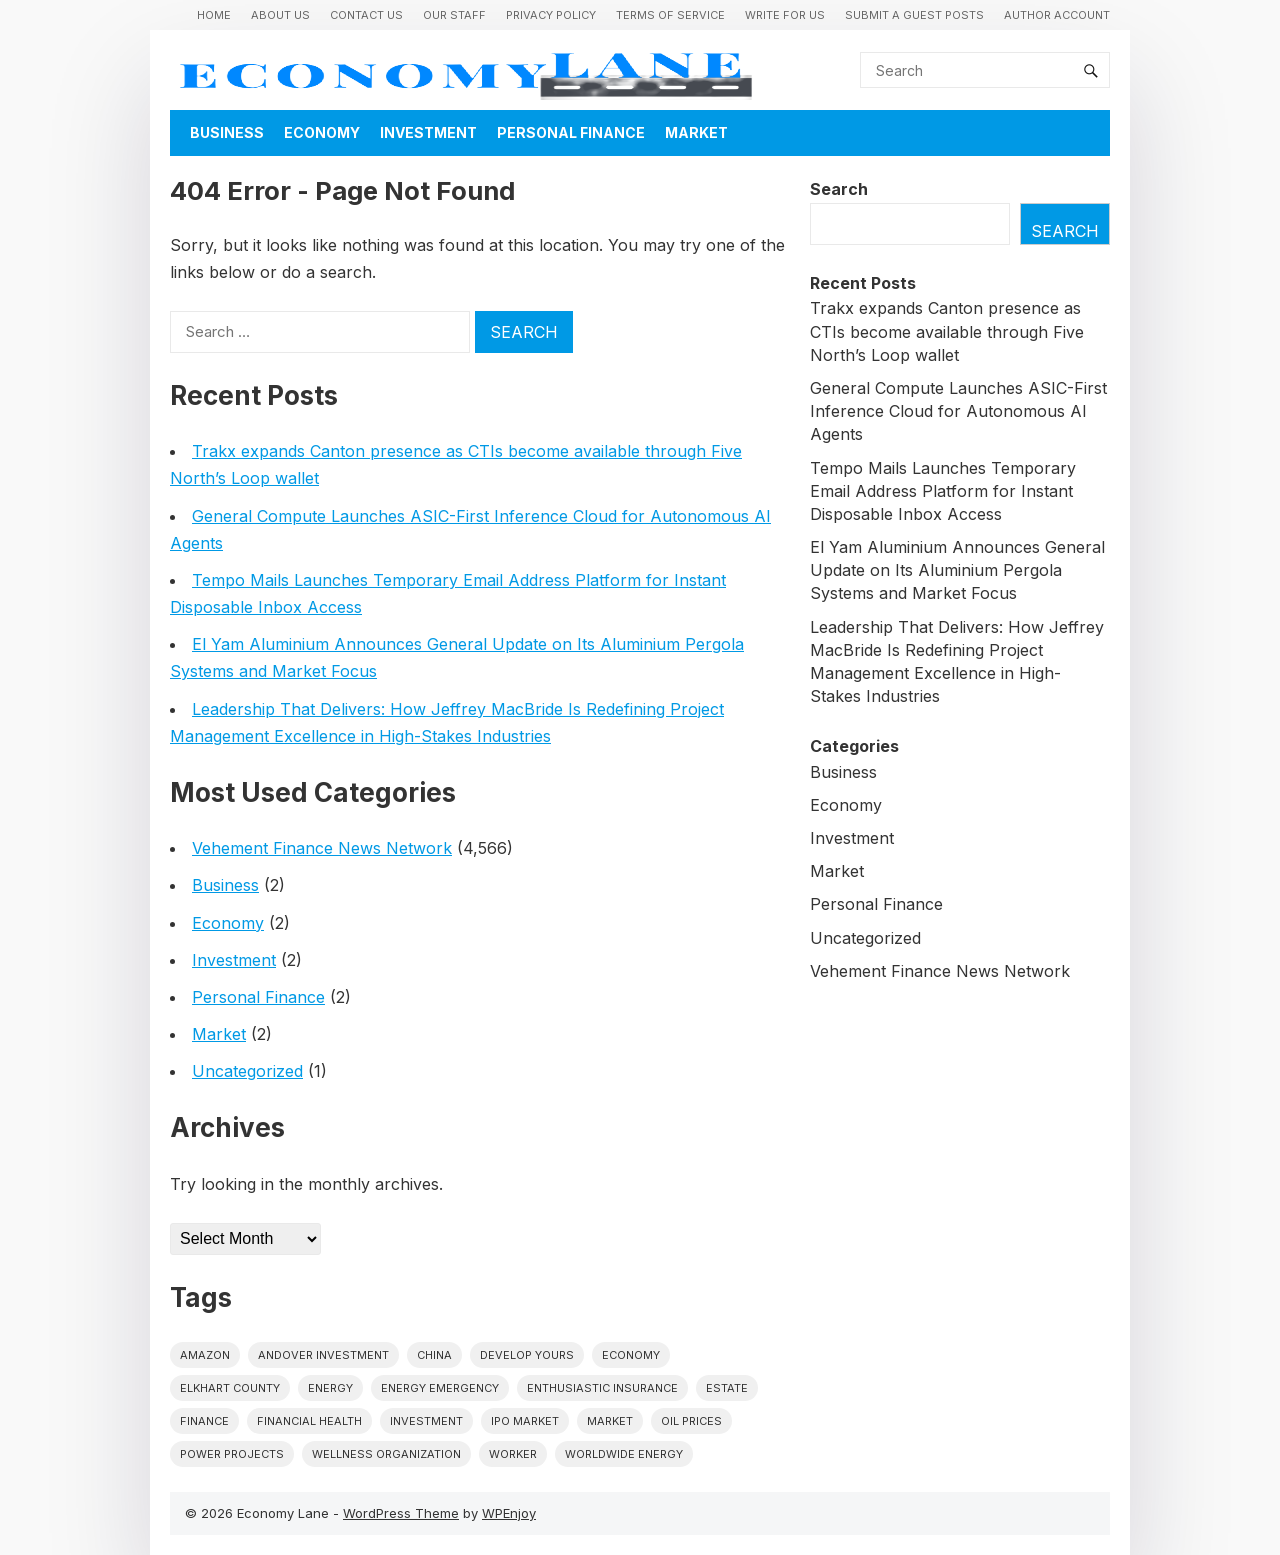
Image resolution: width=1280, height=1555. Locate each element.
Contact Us (366, 15)
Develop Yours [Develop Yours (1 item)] (527, 1355)
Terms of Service (670, 15)
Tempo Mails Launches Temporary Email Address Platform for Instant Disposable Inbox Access (943, 491)
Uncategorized (247, 1071)
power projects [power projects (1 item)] (232, 1454)
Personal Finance (571, 132)
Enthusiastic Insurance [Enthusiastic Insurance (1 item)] (602, 1388)
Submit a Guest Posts (914, 15)
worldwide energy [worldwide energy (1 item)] (624, 1454)
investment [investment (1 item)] (426, 1421)
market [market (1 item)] (610, 1421)
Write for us (785, 15)
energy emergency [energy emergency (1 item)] (440, 1388)
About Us (280, 15)
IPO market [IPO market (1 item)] (525, 1421)
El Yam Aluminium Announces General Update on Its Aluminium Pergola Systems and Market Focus (957, 570)
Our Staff (454, 15)
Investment (428, 132)
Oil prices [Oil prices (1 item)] (691, 1421)
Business (227, 132)
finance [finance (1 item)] (204, 1421)
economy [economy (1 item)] (631, 1355)
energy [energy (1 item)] (330, 1388)
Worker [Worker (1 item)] (513, 1454)
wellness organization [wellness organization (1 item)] (386, 1454)
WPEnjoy (509, 1513)
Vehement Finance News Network (322, 848)
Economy (322, 132)
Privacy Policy (551, 15)
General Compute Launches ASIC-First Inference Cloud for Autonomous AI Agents (958, 411)
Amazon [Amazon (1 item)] (205, 1355)
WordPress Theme (401, 1513)
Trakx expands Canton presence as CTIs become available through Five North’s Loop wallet (947, 331)
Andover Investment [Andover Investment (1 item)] (323, 1355)
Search (839, 189)
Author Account (1057, 15)
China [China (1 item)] (434, 1355)
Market (696, 132)
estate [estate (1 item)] (727, 1388)
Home (214, 15)
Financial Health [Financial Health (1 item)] (309, 1421)
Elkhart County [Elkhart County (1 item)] (230, 1388)
